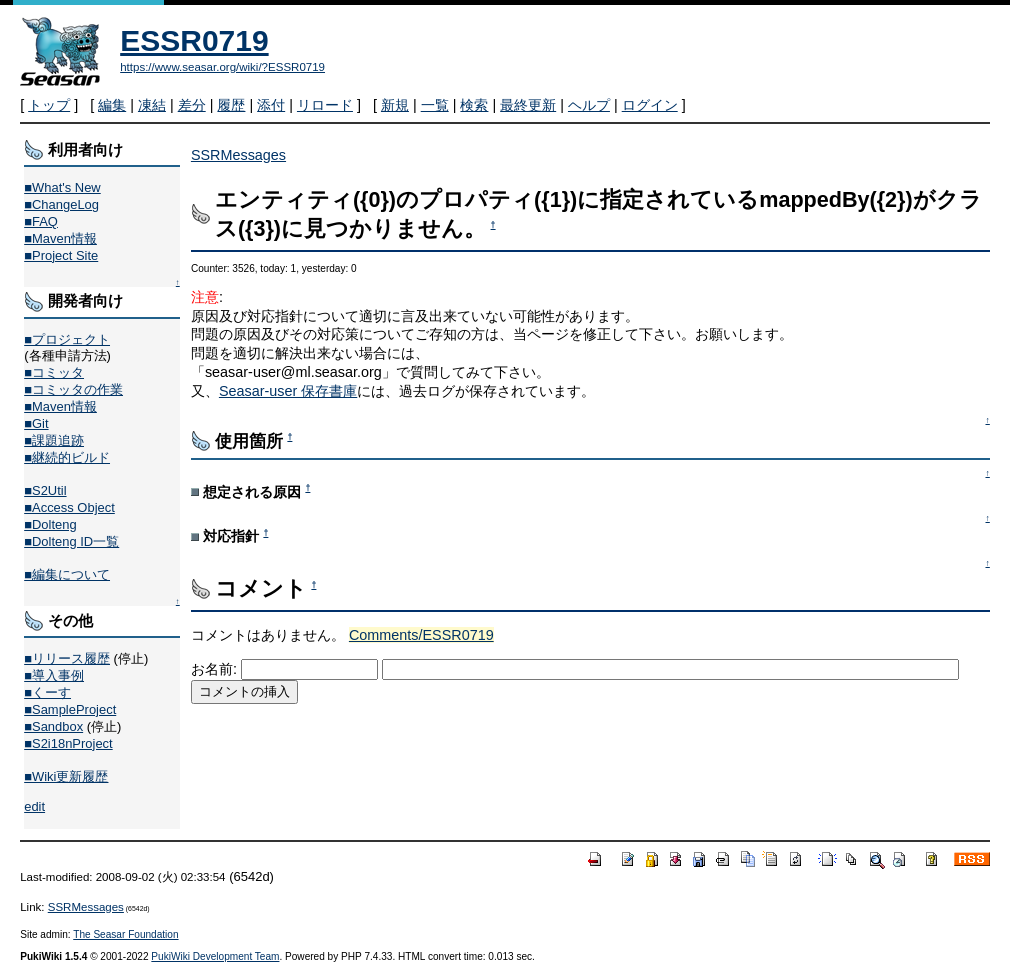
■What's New (62, 187)
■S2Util (45, 490)
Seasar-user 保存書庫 (288, 391)
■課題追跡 (54, 440)
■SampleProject (70, 709)
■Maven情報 (60, 238)
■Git (36, 423)
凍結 (152, 105)
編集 (112, 105)
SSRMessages (238, 155)
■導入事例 (54, 675)
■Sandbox (53, 726)
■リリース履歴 (67, 658)
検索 (474, 105)
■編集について (67, 574)
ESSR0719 (194, 40)
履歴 (231, 105)
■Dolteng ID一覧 (71, 541)
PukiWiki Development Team (215, 956)
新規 (395, 105)
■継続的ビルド (67, 457)
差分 (192, 105)
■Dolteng (50, 524)
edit (34, 806)
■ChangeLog (61, 204)
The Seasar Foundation (125, 934)
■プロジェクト (67, 339)
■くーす (47, 692)
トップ (49, 105)
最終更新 (528, 105)
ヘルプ (589, 105)
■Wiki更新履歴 (66, 776)
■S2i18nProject (68, 743)
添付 (271, 105)
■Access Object (69, 507)
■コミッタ (54, 372)
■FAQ (41, 221)
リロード (325, 105)
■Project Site (61, 255)
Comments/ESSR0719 (421, 635)
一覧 (435, 105)
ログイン (650, 105)
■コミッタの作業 (73, 389)
